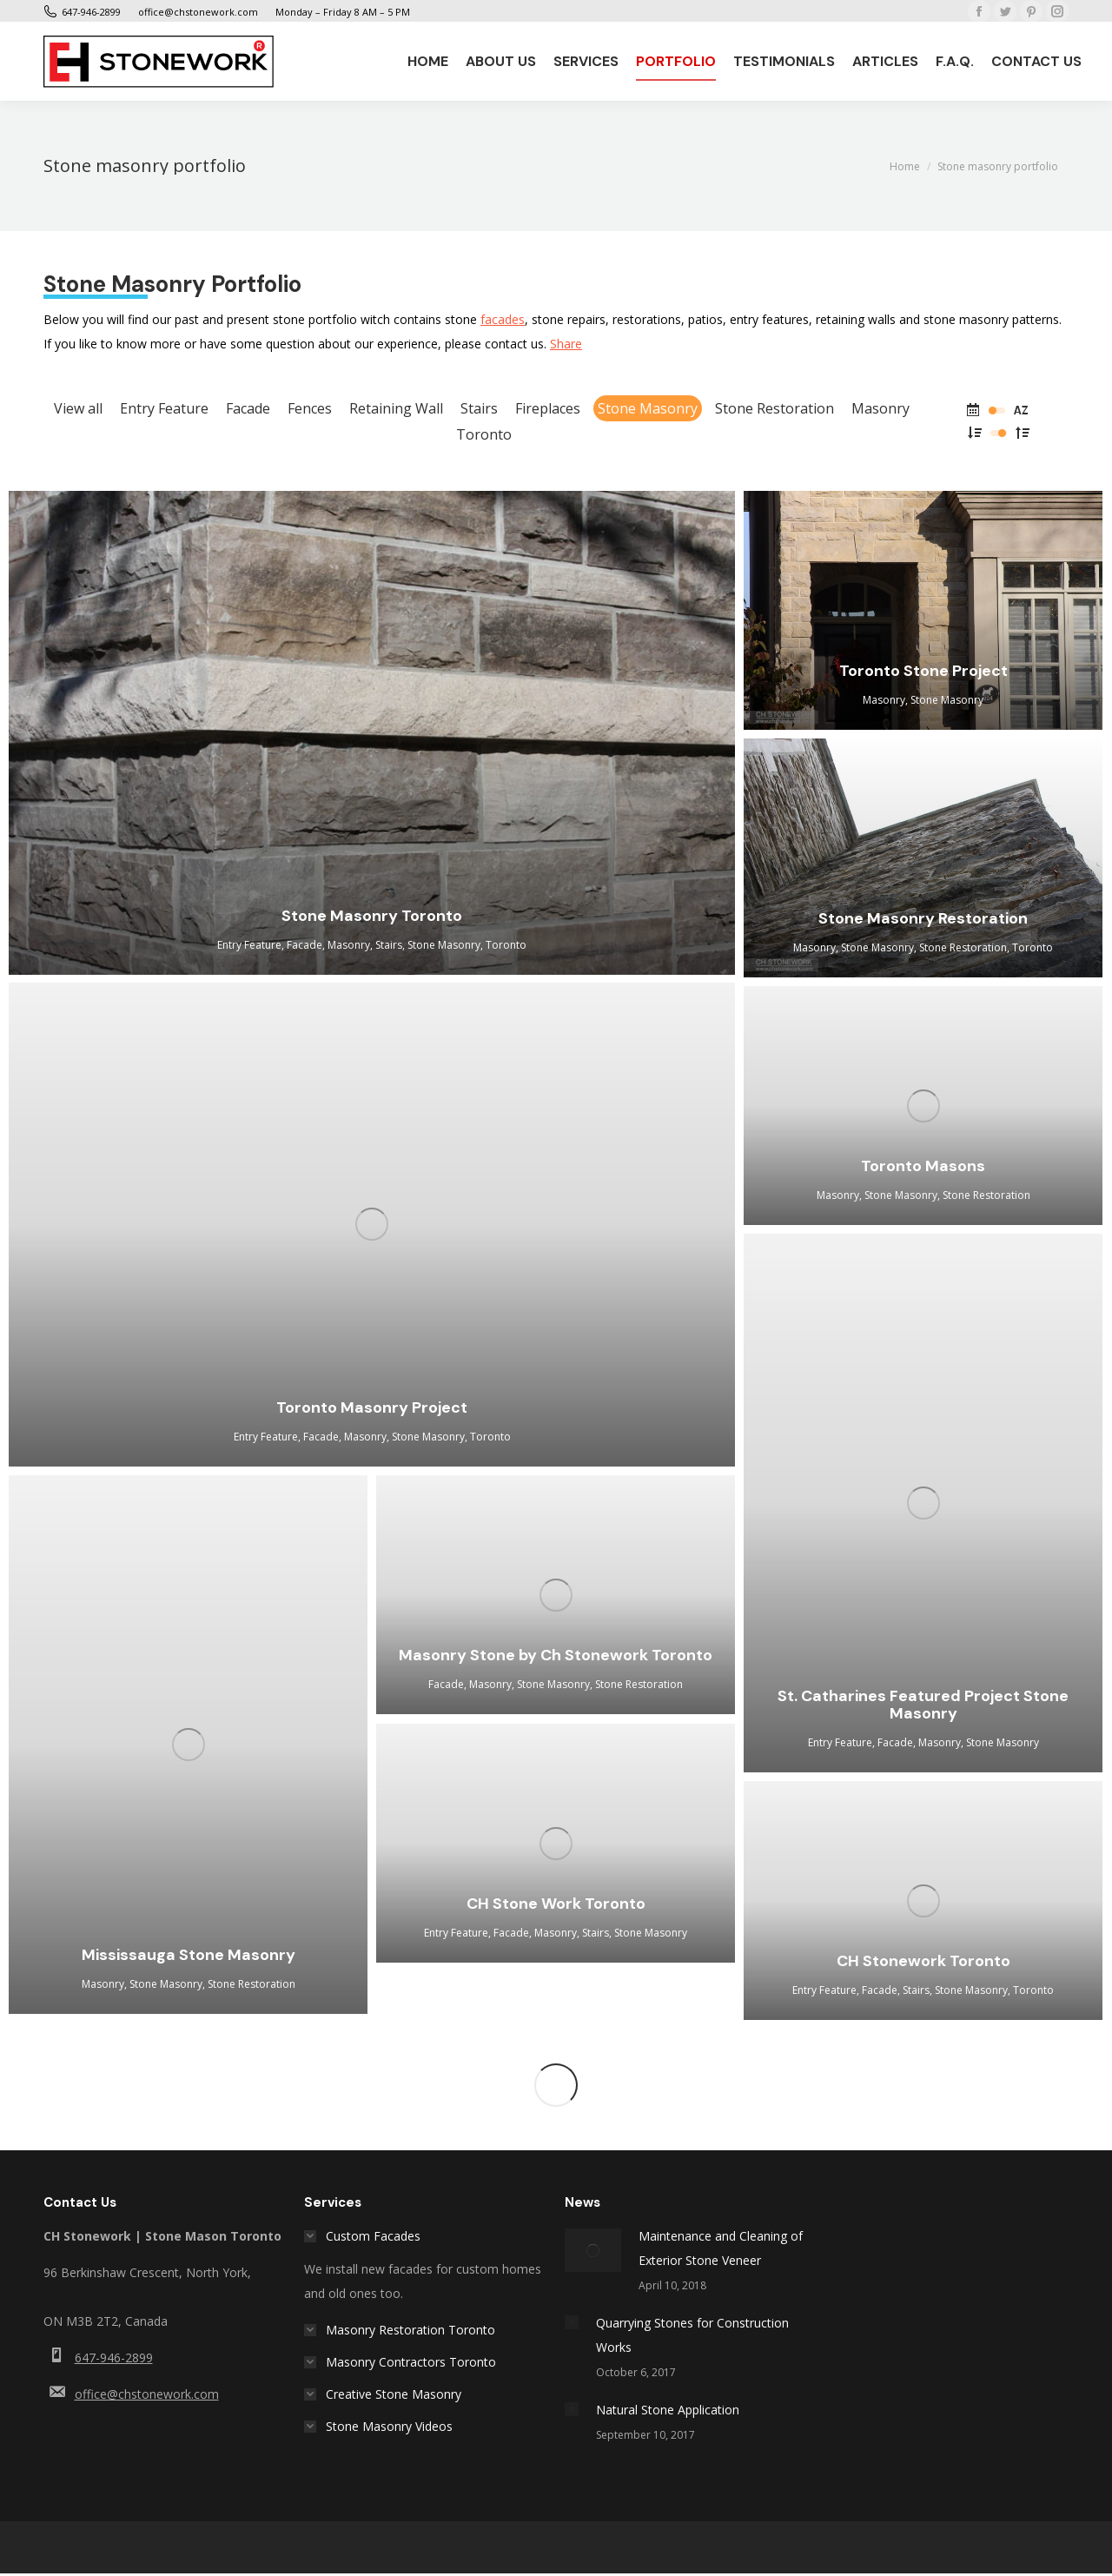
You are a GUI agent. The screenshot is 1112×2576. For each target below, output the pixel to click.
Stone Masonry (648, 408)
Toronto (484, 434)
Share (566, 343)
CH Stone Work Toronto (556, 1903)
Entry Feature (164, 408)
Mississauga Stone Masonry (188, 1954)
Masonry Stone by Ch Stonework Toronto (555, 1655)
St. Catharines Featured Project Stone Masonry (923, 1704)
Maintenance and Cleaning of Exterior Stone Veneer (721, 2248)
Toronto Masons (923, 1166)
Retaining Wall (396, 408)
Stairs (479, 408)
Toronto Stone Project (923, 670)
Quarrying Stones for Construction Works (692, 2334)
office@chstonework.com (147, 2394)
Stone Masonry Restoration (923, 918)
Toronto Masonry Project (371, 1407)
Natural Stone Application (667, 2409)
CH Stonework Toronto (923, 1961)
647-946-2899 (114, 2357)
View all (78, 408)
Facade (248, 408)
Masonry (880, 408)
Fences (310, 408)
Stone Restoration (774, 408)
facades (502, 319)
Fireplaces (547, 408)
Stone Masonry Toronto (371, 915)
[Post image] (593, 2250)
